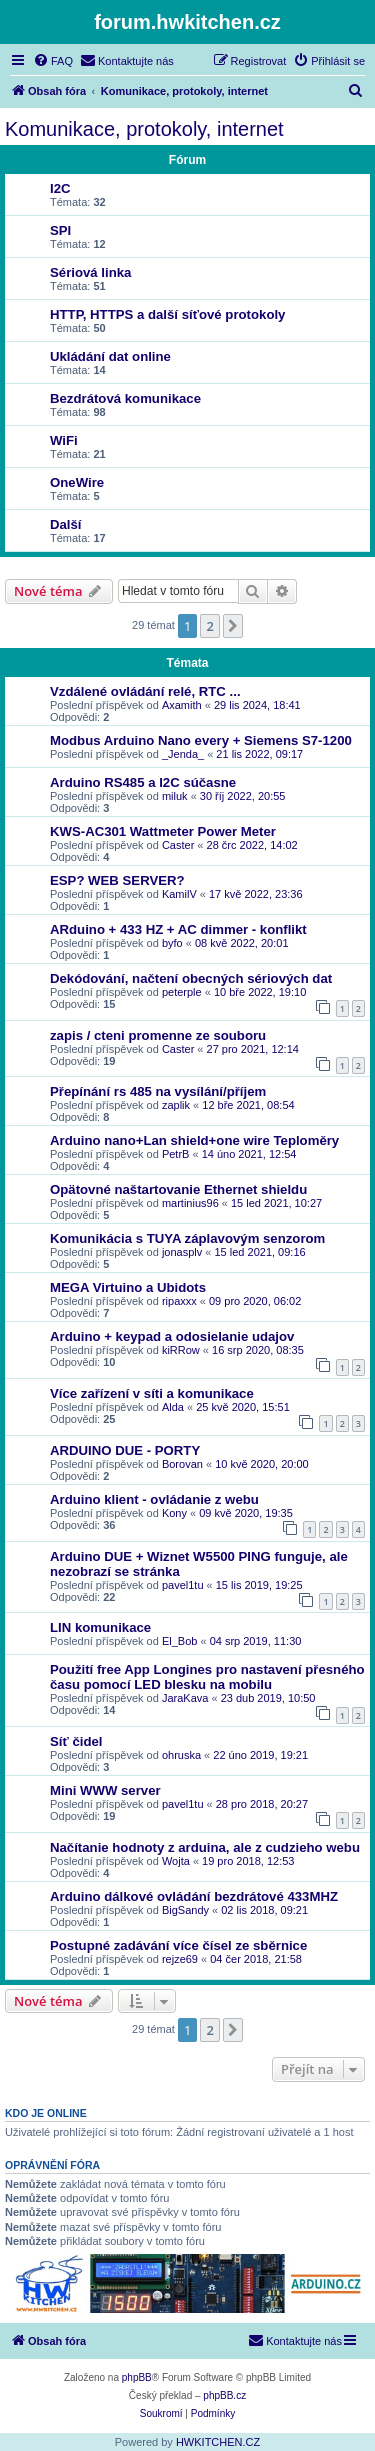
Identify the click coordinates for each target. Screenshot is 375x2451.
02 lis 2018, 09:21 (264, 1910)
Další (66, 524)
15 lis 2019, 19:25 (259, 1585)
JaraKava (185, 1698)
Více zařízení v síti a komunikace (152, 1393)
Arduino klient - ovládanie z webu (154, 1499)
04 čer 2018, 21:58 (256, 1959)
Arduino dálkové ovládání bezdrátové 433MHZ (194, 1896)
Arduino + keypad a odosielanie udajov (172, 1336)
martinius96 (190, 1203)
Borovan (182, 1464)
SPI (60, 230)
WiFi (64, 440)
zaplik (176, 1105)
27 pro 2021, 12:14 (253, 1049)
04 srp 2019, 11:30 (256, 1641)
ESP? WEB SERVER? (117, 880)
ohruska (181, 1755)
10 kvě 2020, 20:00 (262, 1464)
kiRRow (181, 1350)
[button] (233, 626)
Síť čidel (76, 1741)
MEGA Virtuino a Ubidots (128, 1287)
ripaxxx (179, 1301)
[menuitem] (53, 61)
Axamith (182, 705)
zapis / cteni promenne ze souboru (158, 1035)
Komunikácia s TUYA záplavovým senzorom (187, 1238)
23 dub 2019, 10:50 (268, 1698)
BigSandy (185, 1910)
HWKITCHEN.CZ (218, 2442)
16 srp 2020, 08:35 (258, 1350)
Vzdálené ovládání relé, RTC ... (145, 691)
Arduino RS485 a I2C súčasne (143, 782)
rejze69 (180, 1959)
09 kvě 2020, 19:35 (246, 1513)
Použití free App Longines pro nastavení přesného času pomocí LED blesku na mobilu (207, 1677)
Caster (178, 845)
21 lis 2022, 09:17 (259, 754)
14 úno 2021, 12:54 (249, 1154)
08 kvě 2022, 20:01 (242, 943)
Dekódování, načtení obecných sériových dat (191, 978)
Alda (173, 1407)
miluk (175, 796)
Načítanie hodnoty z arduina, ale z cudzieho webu (205, 1847)
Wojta (176, 1861)
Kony (174, 1513)
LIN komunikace (100, 1627)
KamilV (179, 894)
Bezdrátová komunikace (125, 398)
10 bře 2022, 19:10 (260, 992)
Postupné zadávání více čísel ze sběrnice (178, 1945)
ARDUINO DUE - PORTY (125, 1450)
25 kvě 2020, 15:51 (243, 1407)
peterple (182, 992)
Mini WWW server (105, 1790)
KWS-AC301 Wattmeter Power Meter (163, 831)
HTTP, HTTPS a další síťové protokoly (167, 314)
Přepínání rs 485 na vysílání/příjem (158, 1091)
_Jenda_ (183, 754)
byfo (172, 943)
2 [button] (209, 626)
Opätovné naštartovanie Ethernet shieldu (178, 1189)
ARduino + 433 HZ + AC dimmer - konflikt (178, 929)
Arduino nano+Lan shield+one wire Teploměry (194, 1140)
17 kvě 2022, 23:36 (256, 894)
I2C (60, 188)
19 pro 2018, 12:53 (248, 1861)
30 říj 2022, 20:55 (243, 796)
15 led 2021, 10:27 (276, 1203)
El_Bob (179, 1641)
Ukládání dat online (110, 356)
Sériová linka (90, 272)
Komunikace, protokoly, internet (144, 129)
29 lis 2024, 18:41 (257, 705)
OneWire (77, 482)
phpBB (137, 2377)
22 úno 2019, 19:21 (260, 1755)
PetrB (176, 1154)
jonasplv (182, 1252)
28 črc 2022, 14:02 (252, 845)
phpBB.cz (224, 2395)
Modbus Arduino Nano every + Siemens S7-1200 (201, 740)
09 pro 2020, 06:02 (255, 1301)
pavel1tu (183, 1585)
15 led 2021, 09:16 (260, 1252)
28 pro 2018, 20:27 (262, 1804)
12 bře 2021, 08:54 (248, 1105)
